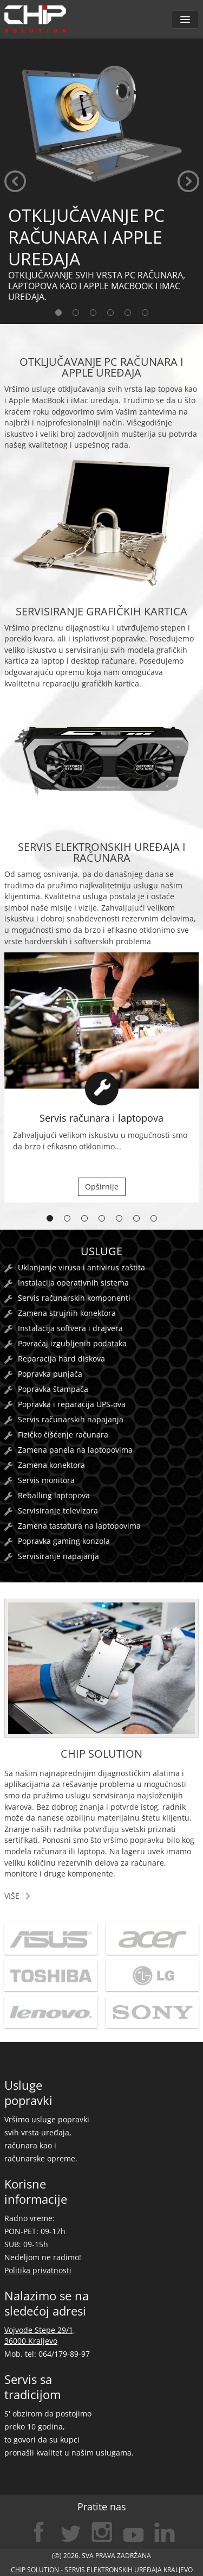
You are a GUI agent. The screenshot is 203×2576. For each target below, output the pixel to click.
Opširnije (102, 1186)
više (11, 1896)
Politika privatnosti (37, 2270)
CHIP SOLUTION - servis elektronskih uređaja (86, 2569)
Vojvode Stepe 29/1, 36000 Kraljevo (39, 2335)
